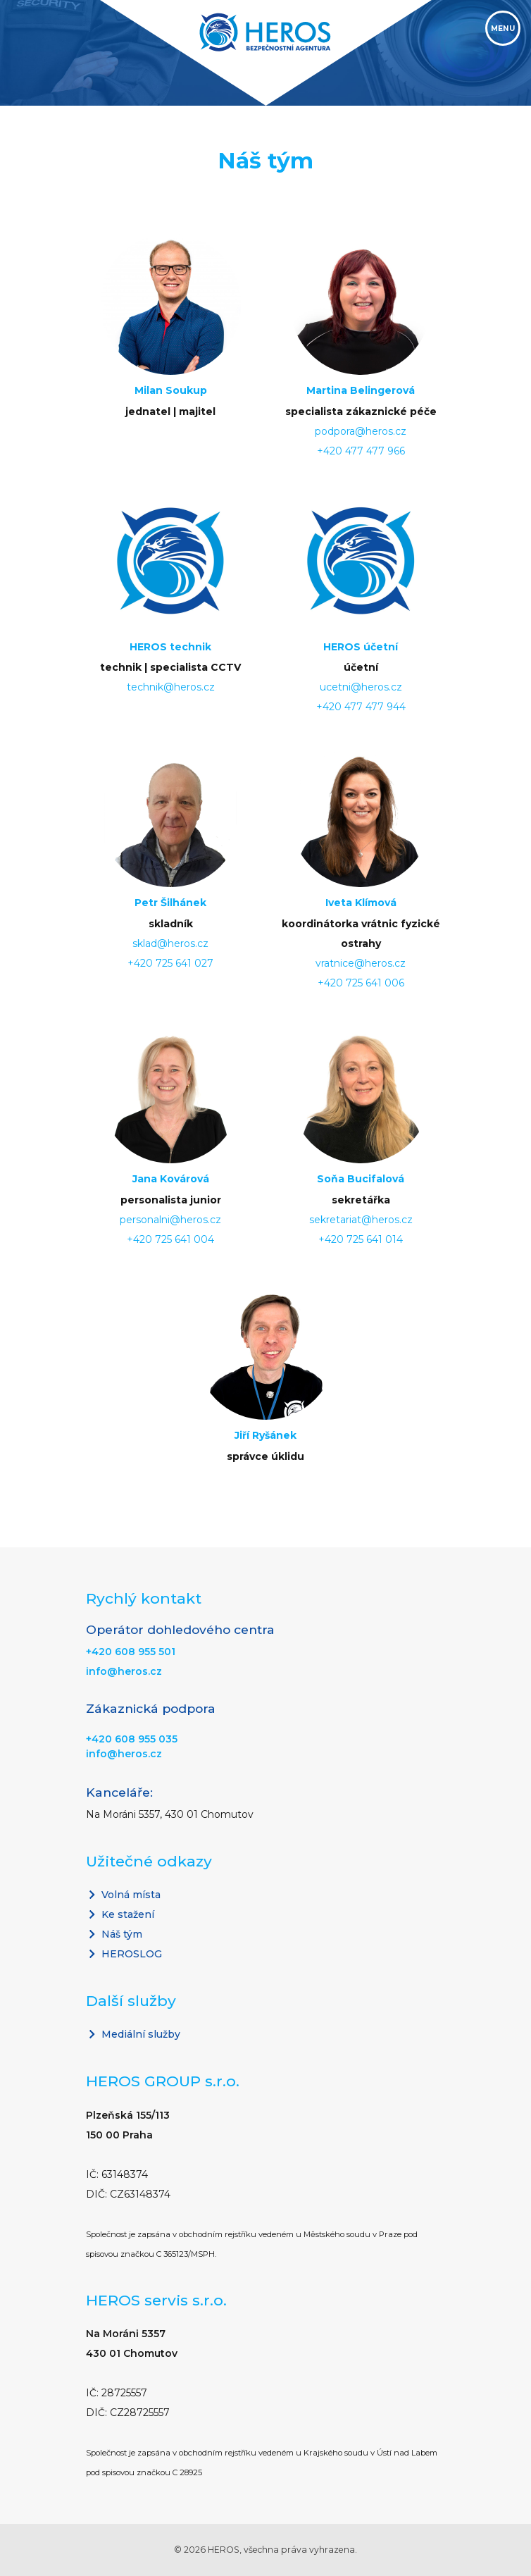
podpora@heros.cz (360, 431)
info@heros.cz (124, 1671)
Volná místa (123, 1894)
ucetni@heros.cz (361, 687)
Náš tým (114, 1934)
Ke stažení (120, 1914)
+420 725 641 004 (170, 1239)
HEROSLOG (124, 1954)
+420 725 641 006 (361, 983)
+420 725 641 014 (360, 1239)
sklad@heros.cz (170, 943)
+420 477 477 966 (361, 451)
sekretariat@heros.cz (361, 1219)
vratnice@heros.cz (361, 963)
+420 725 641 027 (170, 963)
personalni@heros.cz (170, 1219)
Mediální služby (133, 2034)
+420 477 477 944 (361, 706)
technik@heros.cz (171, 687)
